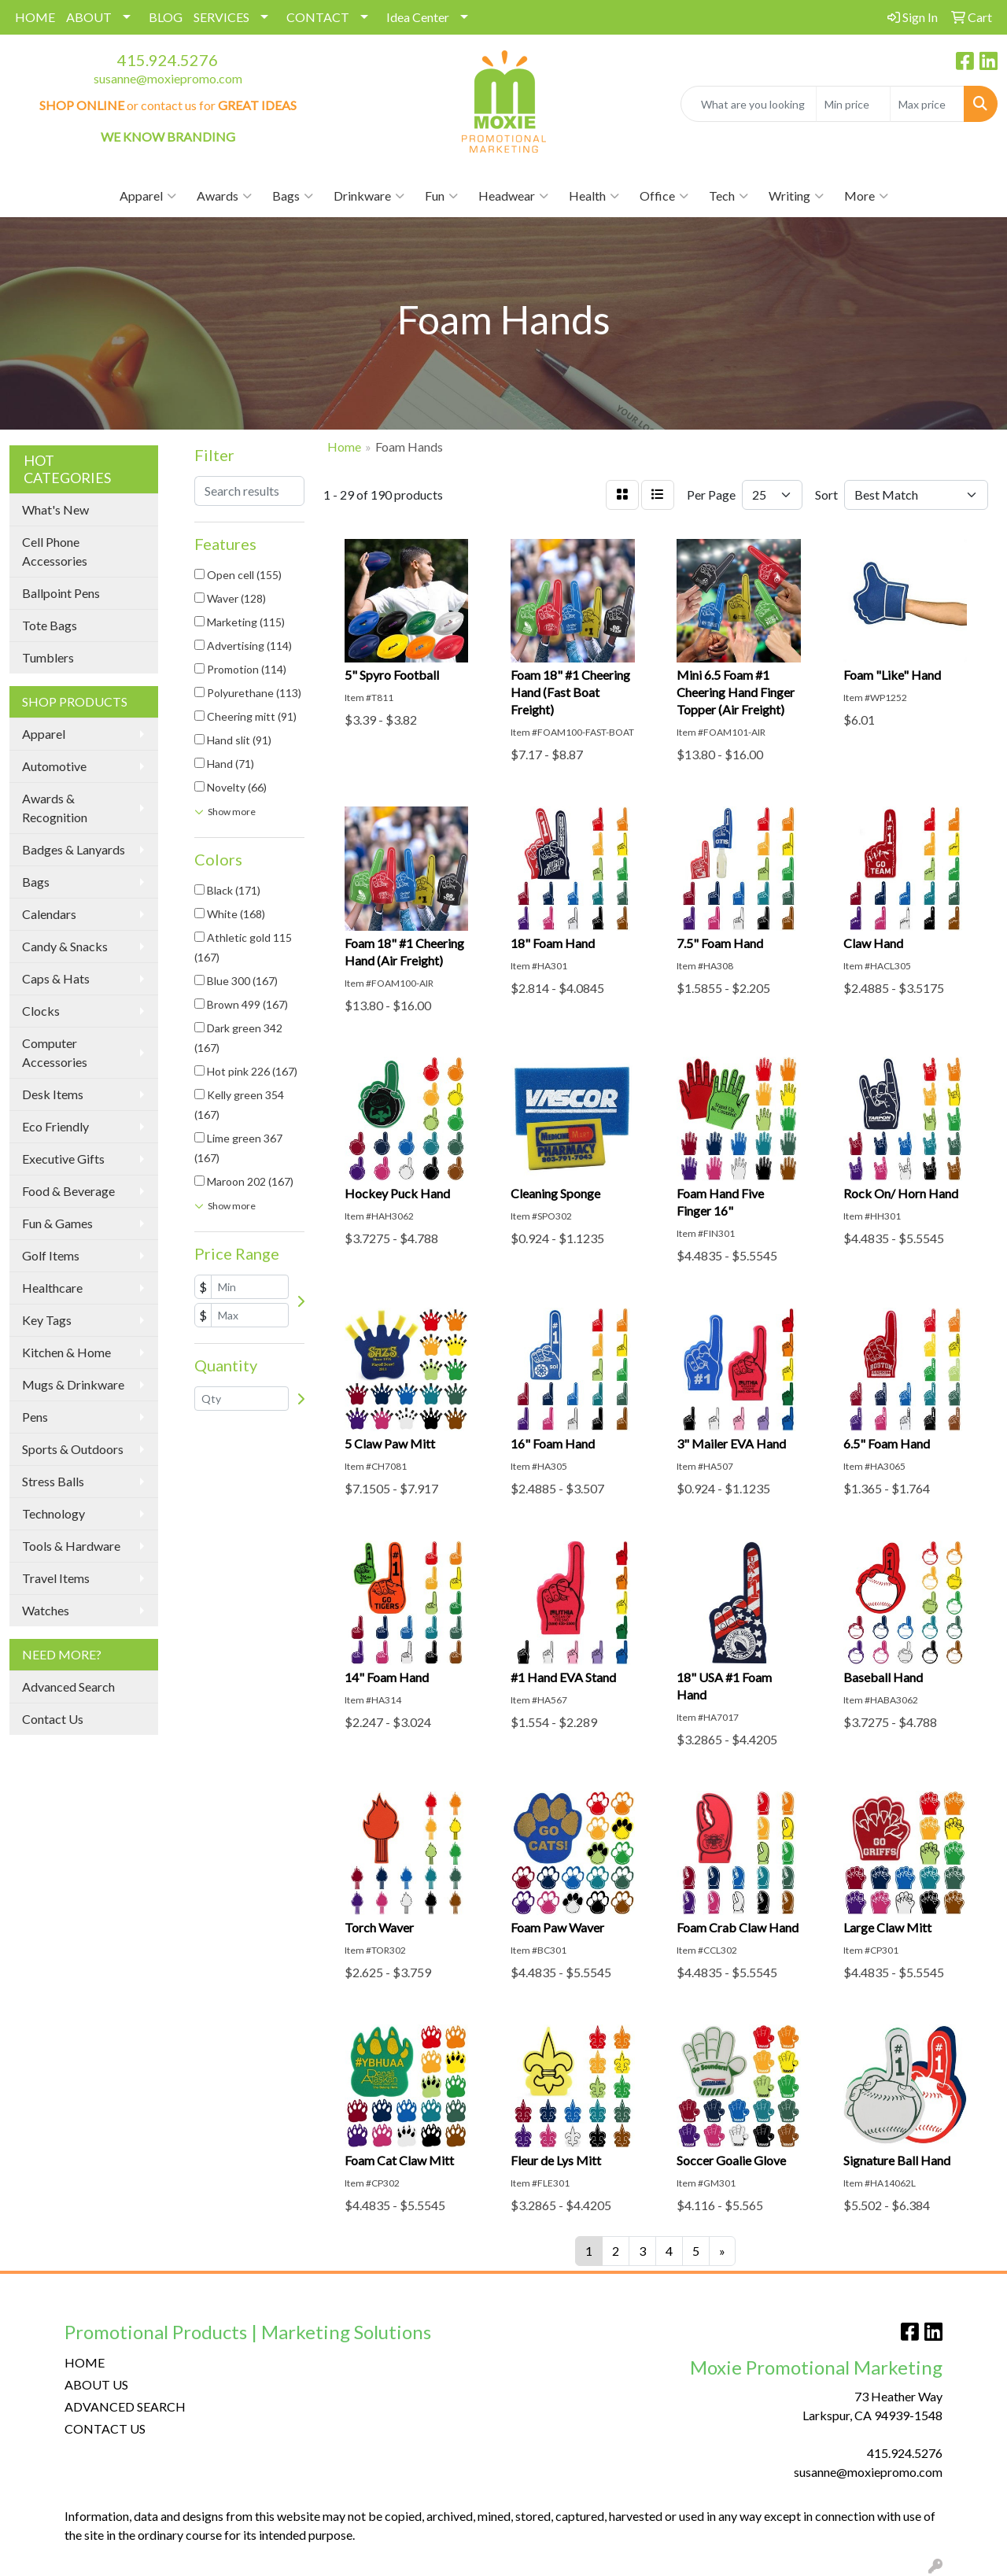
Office (664, 195)
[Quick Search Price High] (927, 104)
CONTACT (317, 16)
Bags (292, 195)
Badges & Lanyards (73, 849)
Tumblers (48, 657)
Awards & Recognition (54, 808)
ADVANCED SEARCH (125, 2406)
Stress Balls (53, 1481)
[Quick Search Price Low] (853, 104)
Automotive (54, 765)
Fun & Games (57, 1223)
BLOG (166, 16)
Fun (441, 195)
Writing (796, 195)
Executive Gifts (63, 1158)
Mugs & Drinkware (73, 1384)
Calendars (49, 913)
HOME (35, 16)
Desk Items (52, 1094)
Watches (45, 1610)
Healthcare (52, 1287)
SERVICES (221, 16)
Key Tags (47, 1319)
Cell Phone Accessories (54, 551)
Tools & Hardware (71, 1545)
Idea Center (417, 16)
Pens (35, 1416)
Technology (53, 1513)
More (866, 195)
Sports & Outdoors (73, 1448)
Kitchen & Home (66, 1352)
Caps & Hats (56, 978)
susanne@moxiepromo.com (168, 78)
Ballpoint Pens (61, 592)
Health (594, 195)
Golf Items (50, 1255)
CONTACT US (105, 2428)
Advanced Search (68, 1686)
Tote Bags (49, 625)
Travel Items (56, 1577)
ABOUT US (96, 2384)
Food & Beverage (68, 1190)
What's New (55, 509)
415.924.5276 (167, 59)
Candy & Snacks (65, 946)
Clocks (41, 1010)
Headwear (513, 195)
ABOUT (89, 16)
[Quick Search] (749, 104)
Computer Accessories (54, 1052)
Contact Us (52, 1718)
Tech (728, 195)
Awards (224, 195)
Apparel (148, 195)
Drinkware (369, 195)
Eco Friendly (55, 1126)
